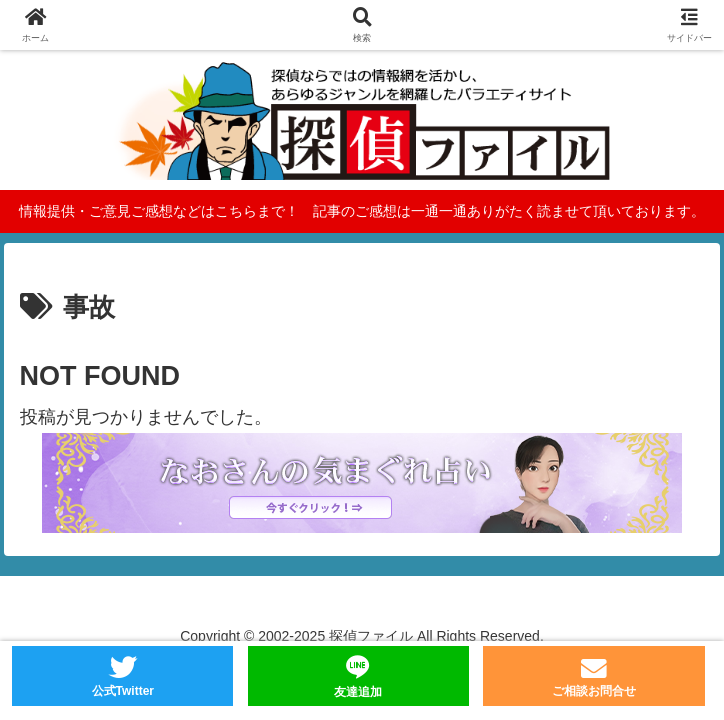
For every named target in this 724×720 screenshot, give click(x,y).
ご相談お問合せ (594, 691)
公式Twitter (123, 691)
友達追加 (358, 692)
